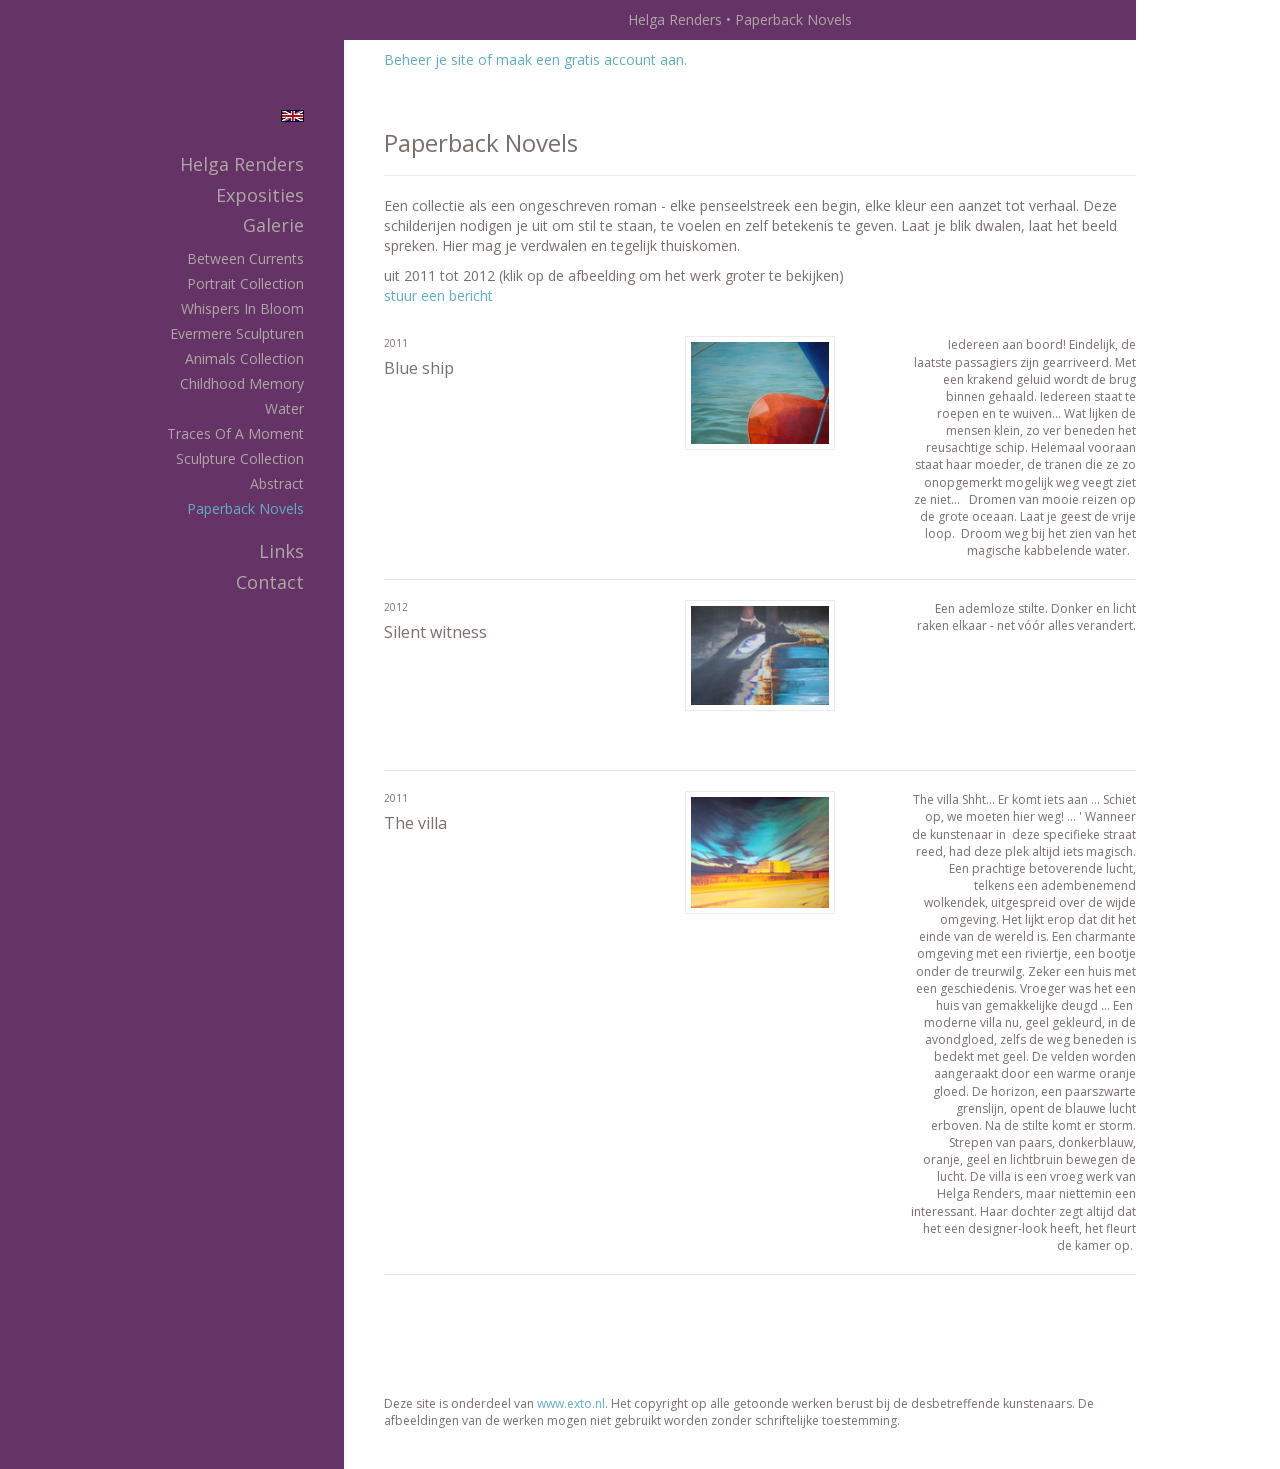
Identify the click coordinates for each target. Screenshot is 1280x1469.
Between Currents (245, 258)
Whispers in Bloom (242, 308)
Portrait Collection (245, 283)
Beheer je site (429, 59)
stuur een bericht (438, 295)
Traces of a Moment (235, 433)
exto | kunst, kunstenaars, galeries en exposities (400, 20)
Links (281, 551)
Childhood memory (242, 383)
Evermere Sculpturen (237, 333)
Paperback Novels (245, 508)
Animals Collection (244, 358)
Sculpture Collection (240, 458)
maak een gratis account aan (590, 59)
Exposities (260, 195)
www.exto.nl (571, 1403)
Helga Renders (675, 19)
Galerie (273, 225)
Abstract (277, 483)
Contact (270, 582)
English (292, 116)
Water (284, 408)
